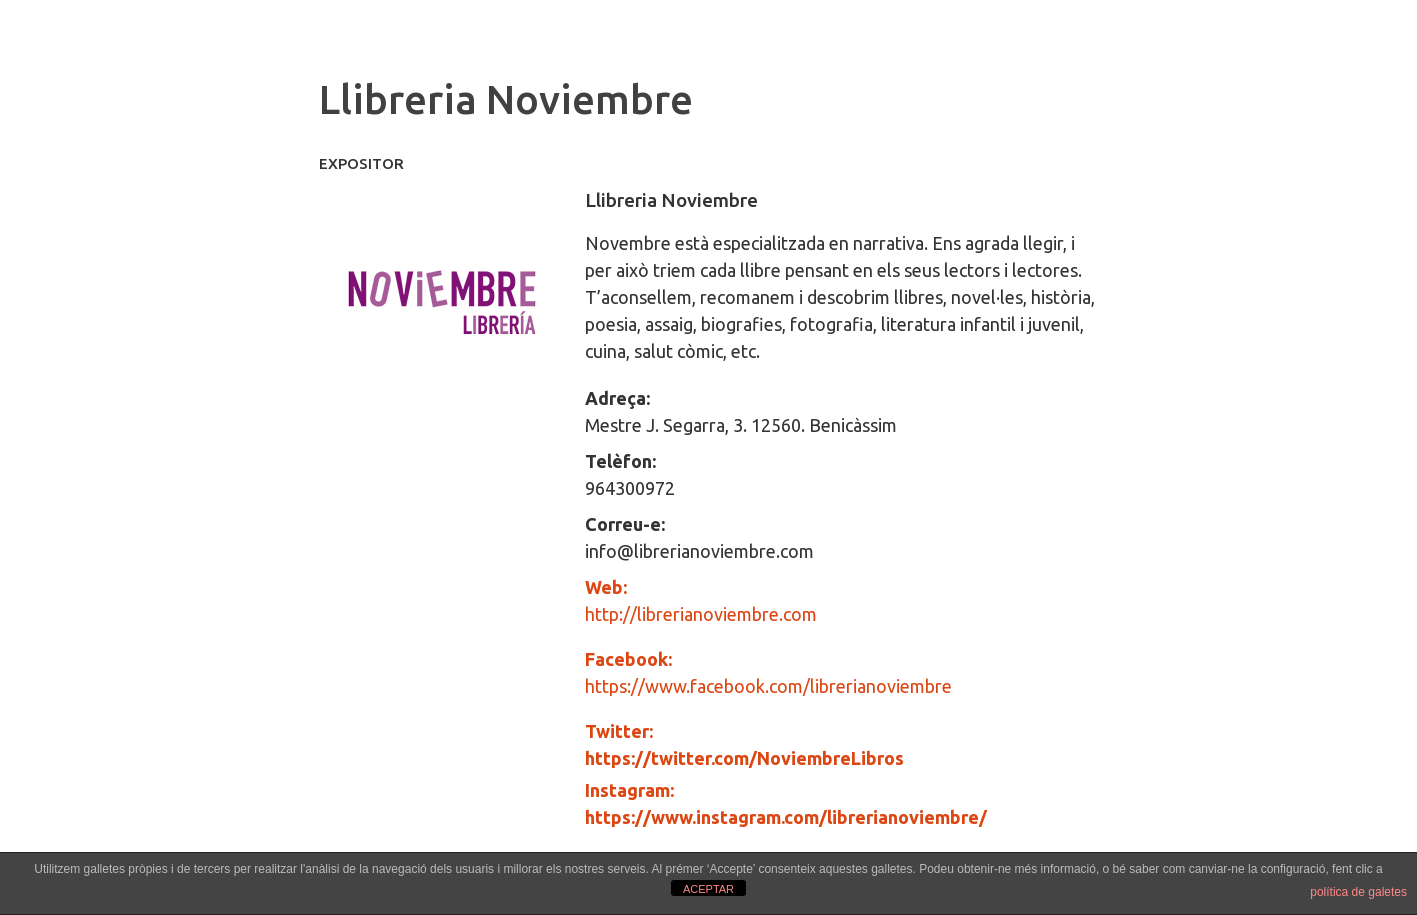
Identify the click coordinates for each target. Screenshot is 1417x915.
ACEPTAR (708, 889)
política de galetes (1358, 892)
